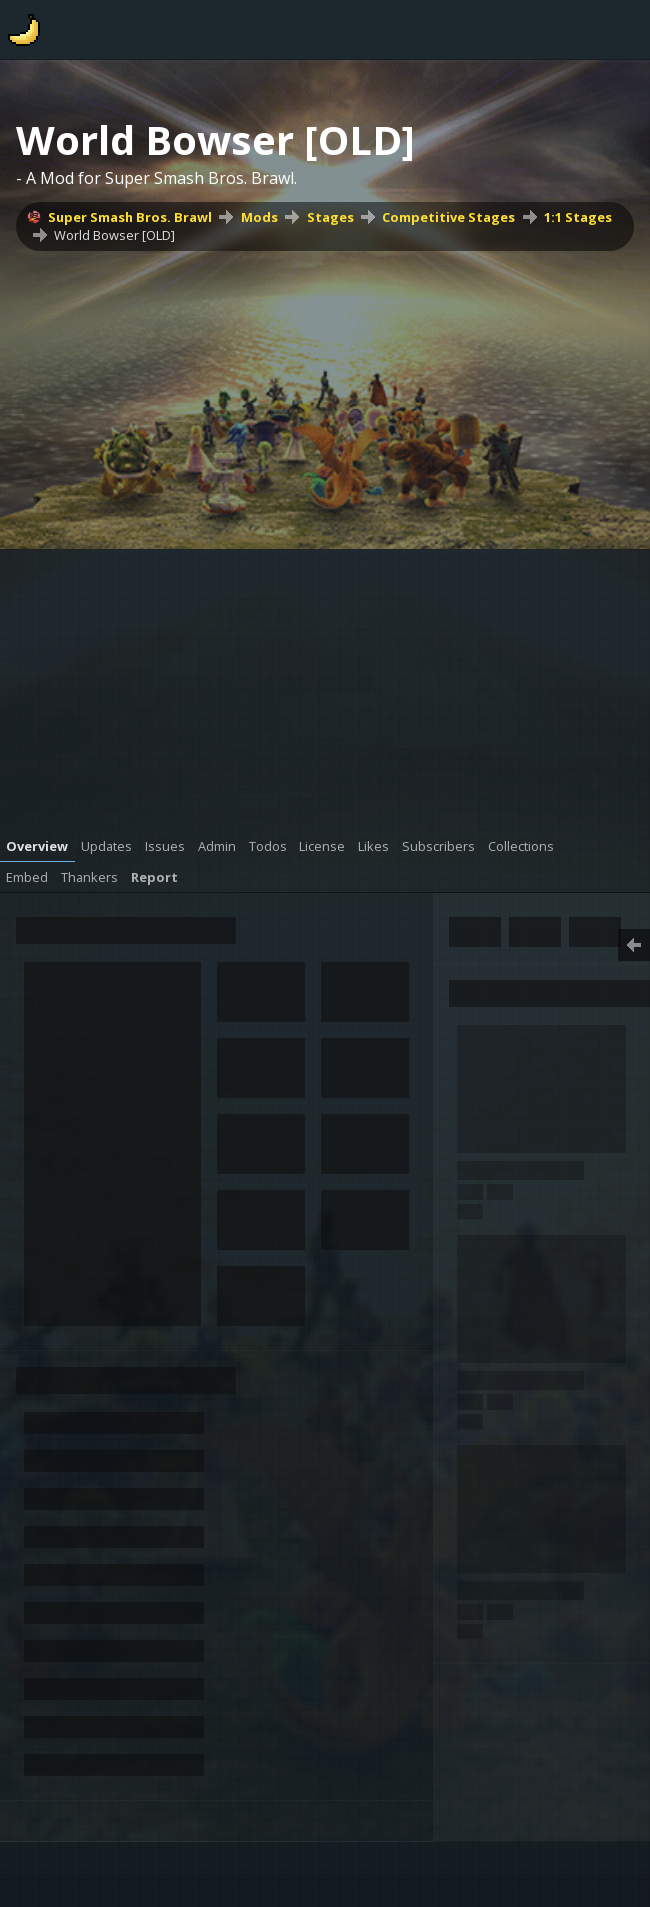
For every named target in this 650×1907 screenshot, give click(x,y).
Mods (259, 217)
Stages (330, 217)
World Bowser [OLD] (114, 235)
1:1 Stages (578, 217)
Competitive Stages (448, 217)
